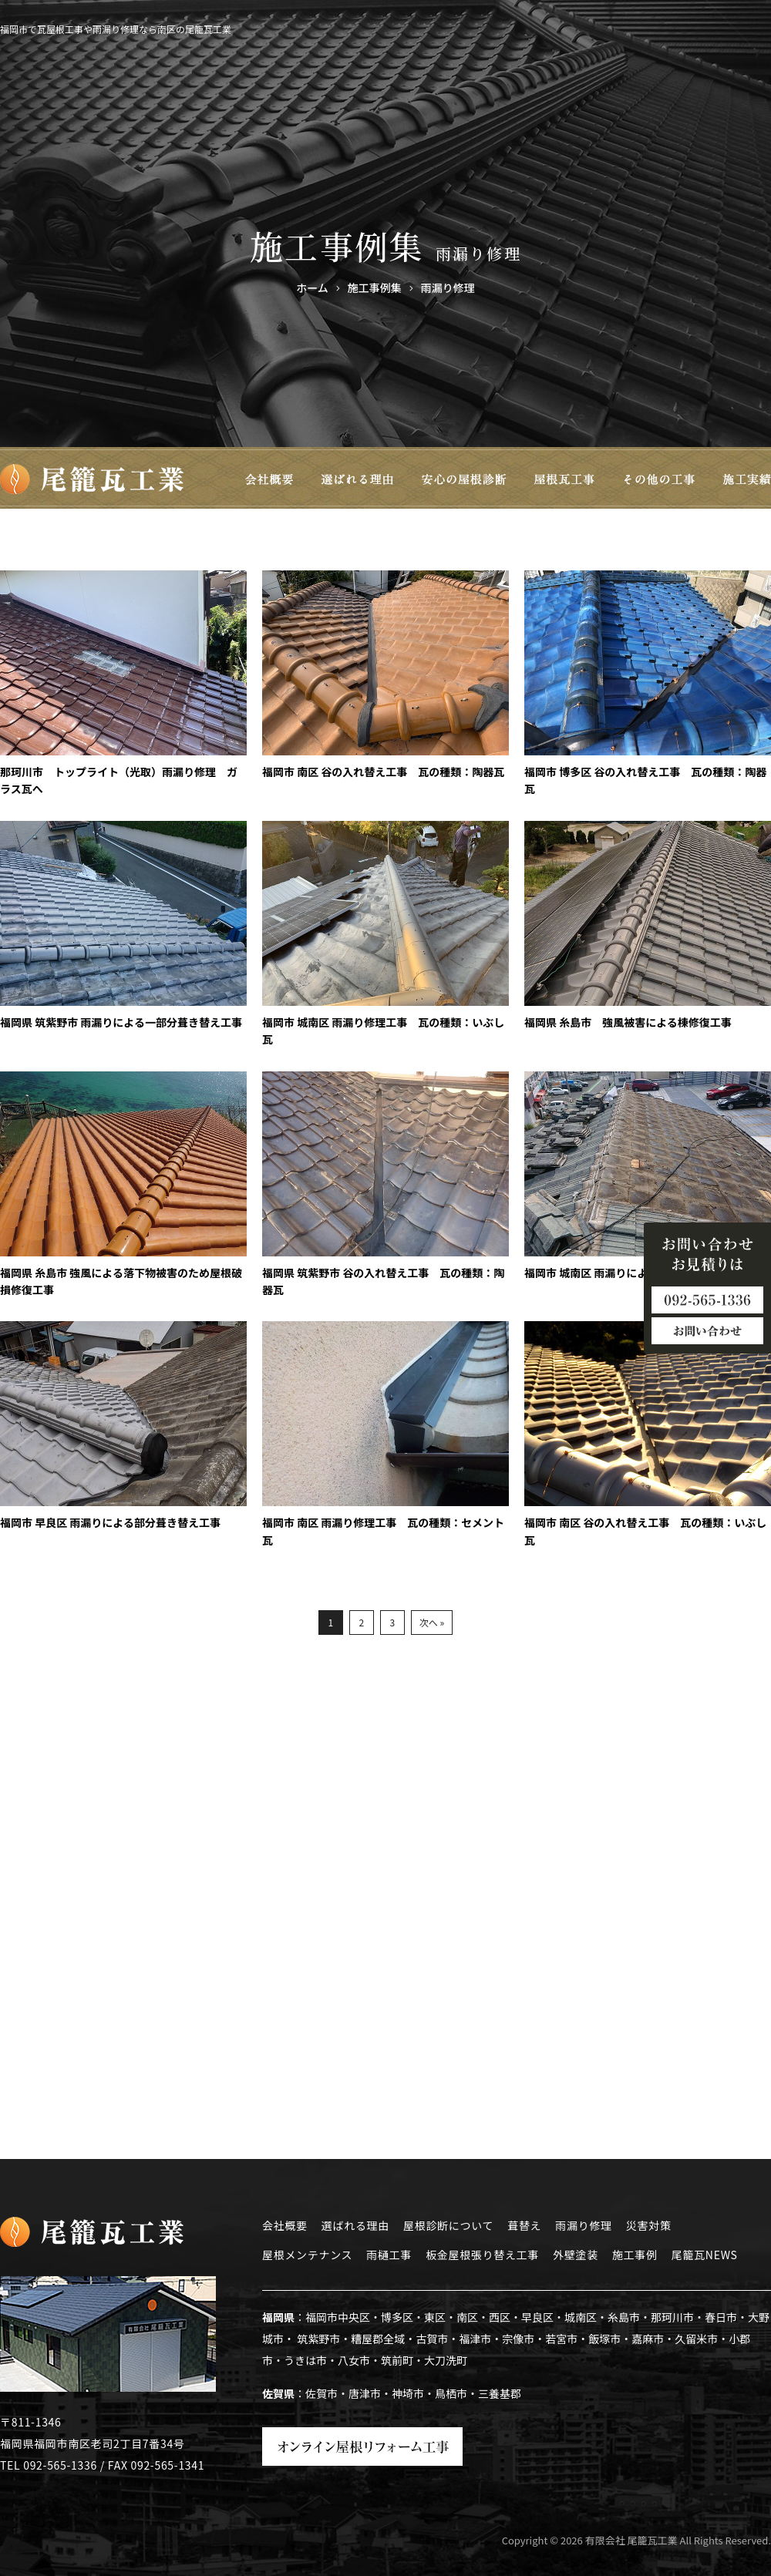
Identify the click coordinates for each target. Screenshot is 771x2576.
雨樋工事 (389, 2254)
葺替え (524, 2225)
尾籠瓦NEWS (705, 2254)
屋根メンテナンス (307, 2254)
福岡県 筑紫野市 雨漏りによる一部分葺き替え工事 (121, 1022)
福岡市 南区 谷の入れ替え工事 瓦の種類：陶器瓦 (383, 771)
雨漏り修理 (583, 2225)
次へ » (431, 1622)
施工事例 (635, 2254)
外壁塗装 (575, 2254)
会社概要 (285, 2225)
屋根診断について (448, 2225)
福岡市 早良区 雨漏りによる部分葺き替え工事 (110, 1522)
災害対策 (649, 2225)
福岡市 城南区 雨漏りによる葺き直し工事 (623, 1272)
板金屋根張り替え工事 (482, 2254)
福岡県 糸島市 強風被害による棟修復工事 (628, 1022)
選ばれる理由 (355, 2225)
